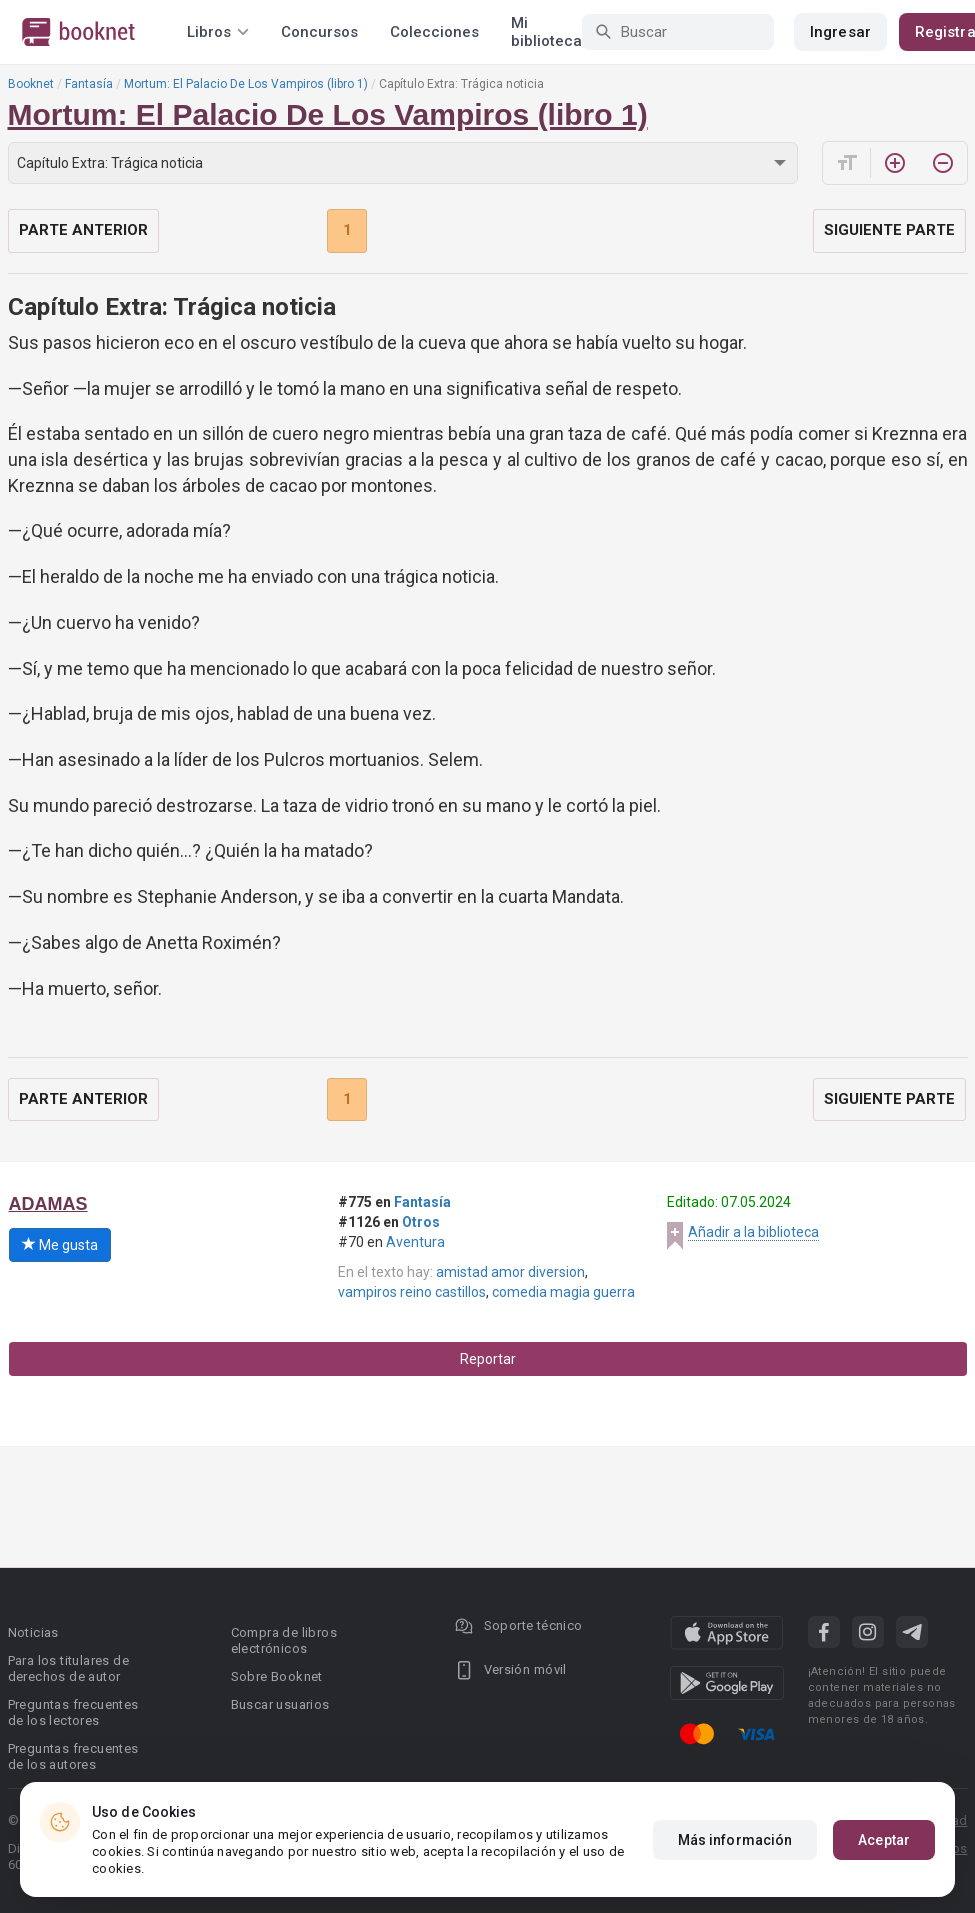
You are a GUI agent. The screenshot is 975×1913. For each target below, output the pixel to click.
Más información (735, 1840)
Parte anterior (83, 230)
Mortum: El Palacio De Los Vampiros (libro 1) (246, 84)
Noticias (33, 1632)
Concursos (319, 32)
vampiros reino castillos (412, 1292)
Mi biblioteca (546, 32)
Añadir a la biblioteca (753, 1232)
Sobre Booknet (277, 1676)
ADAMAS (48, 1204)
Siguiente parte (889, 230)
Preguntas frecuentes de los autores (73, 1756)
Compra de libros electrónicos (284, 1640)
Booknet (31, 84)
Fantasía (89, 84)
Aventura (415, 1242)
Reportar (488, 1359)
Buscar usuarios (280, 1704)
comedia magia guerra (563, 1292)
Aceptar (884, 1840)
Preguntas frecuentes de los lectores (73, 1712)
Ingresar (840, 32)
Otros (421, 1222)
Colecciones (434, 32)
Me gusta (60, 1245)
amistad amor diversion (510, 1272)
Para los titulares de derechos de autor (68, 1668)
